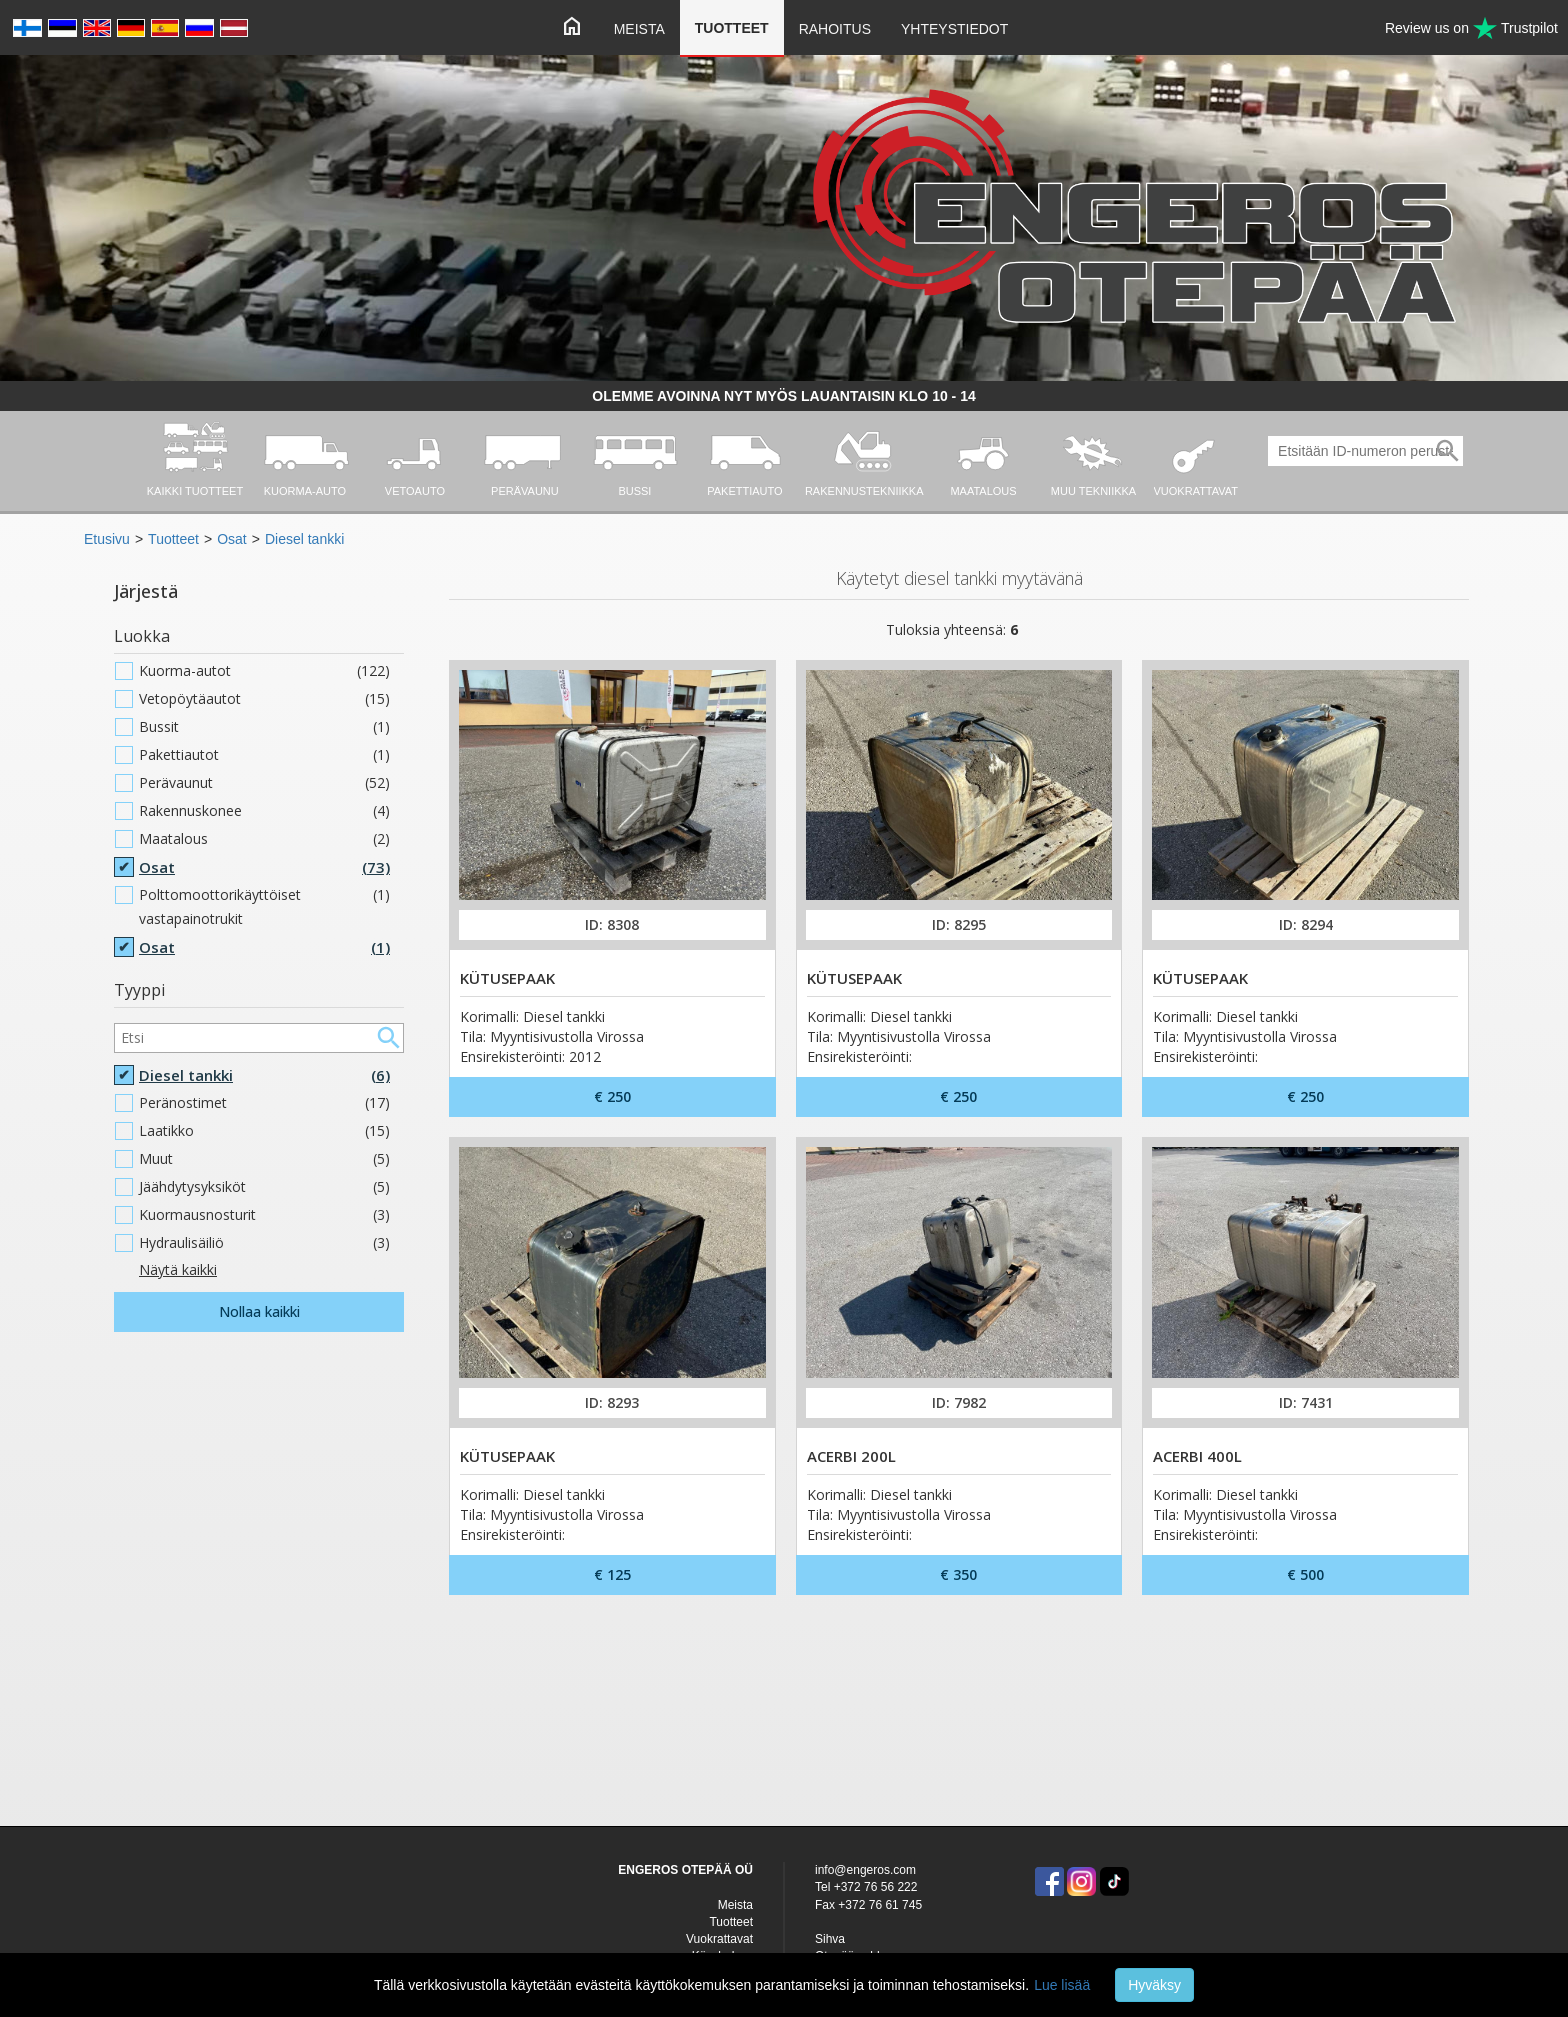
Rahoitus (835, 29)
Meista (639, 29)
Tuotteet (732, 28)
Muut (264, 1159)
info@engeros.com (865, 1870)
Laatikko (264, 1131)
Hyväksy (1154, 1985)
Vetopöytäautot (264, 699)
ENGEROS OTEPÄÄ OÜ (685, 1870)
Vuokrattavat (719, 1939)
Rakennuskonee (264, 811)
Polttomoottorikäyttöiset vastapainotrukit (264, 907)
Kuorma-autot (264, 671)
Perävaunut (264, 783)
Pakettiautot (264, 755)
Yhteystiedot (954, 29)
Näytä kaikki (178, 1269)
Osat (232, 539)
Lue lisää (1062, 1985)
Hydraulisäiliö (264, 1243)
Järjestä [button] (146, 591)
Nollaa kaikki (259, 1311)
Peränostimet (264, 1103)
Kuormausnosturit (264, 1215)
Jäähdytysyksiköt (264, 1187)
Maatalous (264, 839)
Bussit (264, 727)
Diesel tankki (304, 539)
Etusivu (107, 539)
